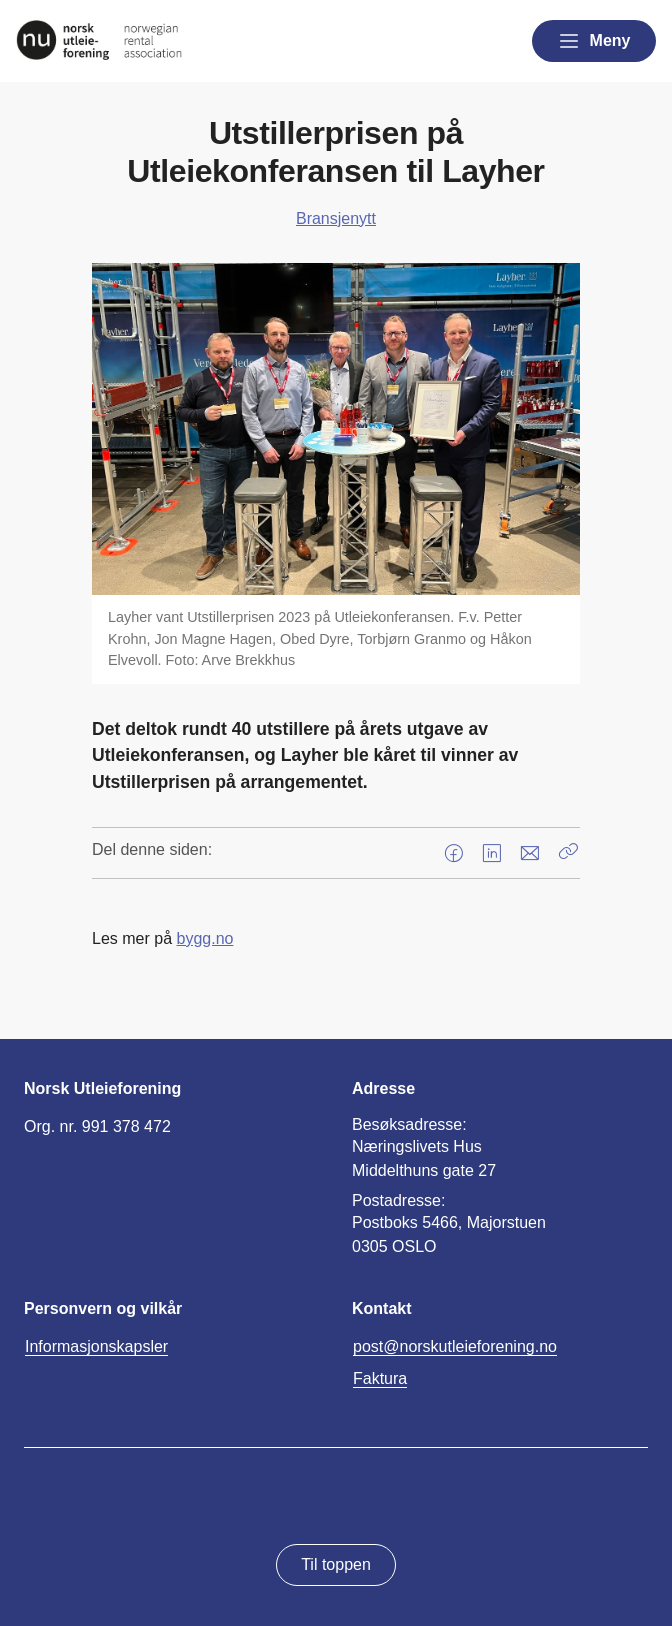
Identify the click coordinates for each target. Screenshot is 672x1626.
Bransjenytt (336, 218)
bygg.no (204, 938)
